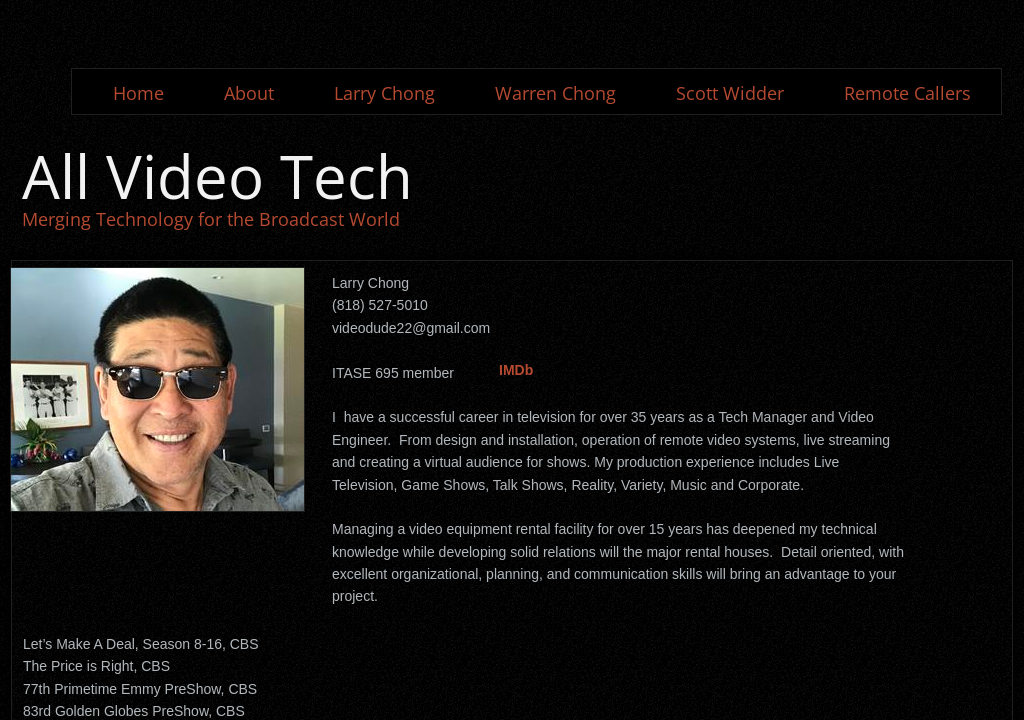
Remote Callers (907, 93)
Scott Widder (730, 93)
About (249, 93)
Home (138, 93)
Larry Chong (384, 93)
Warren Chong (555, 93)
